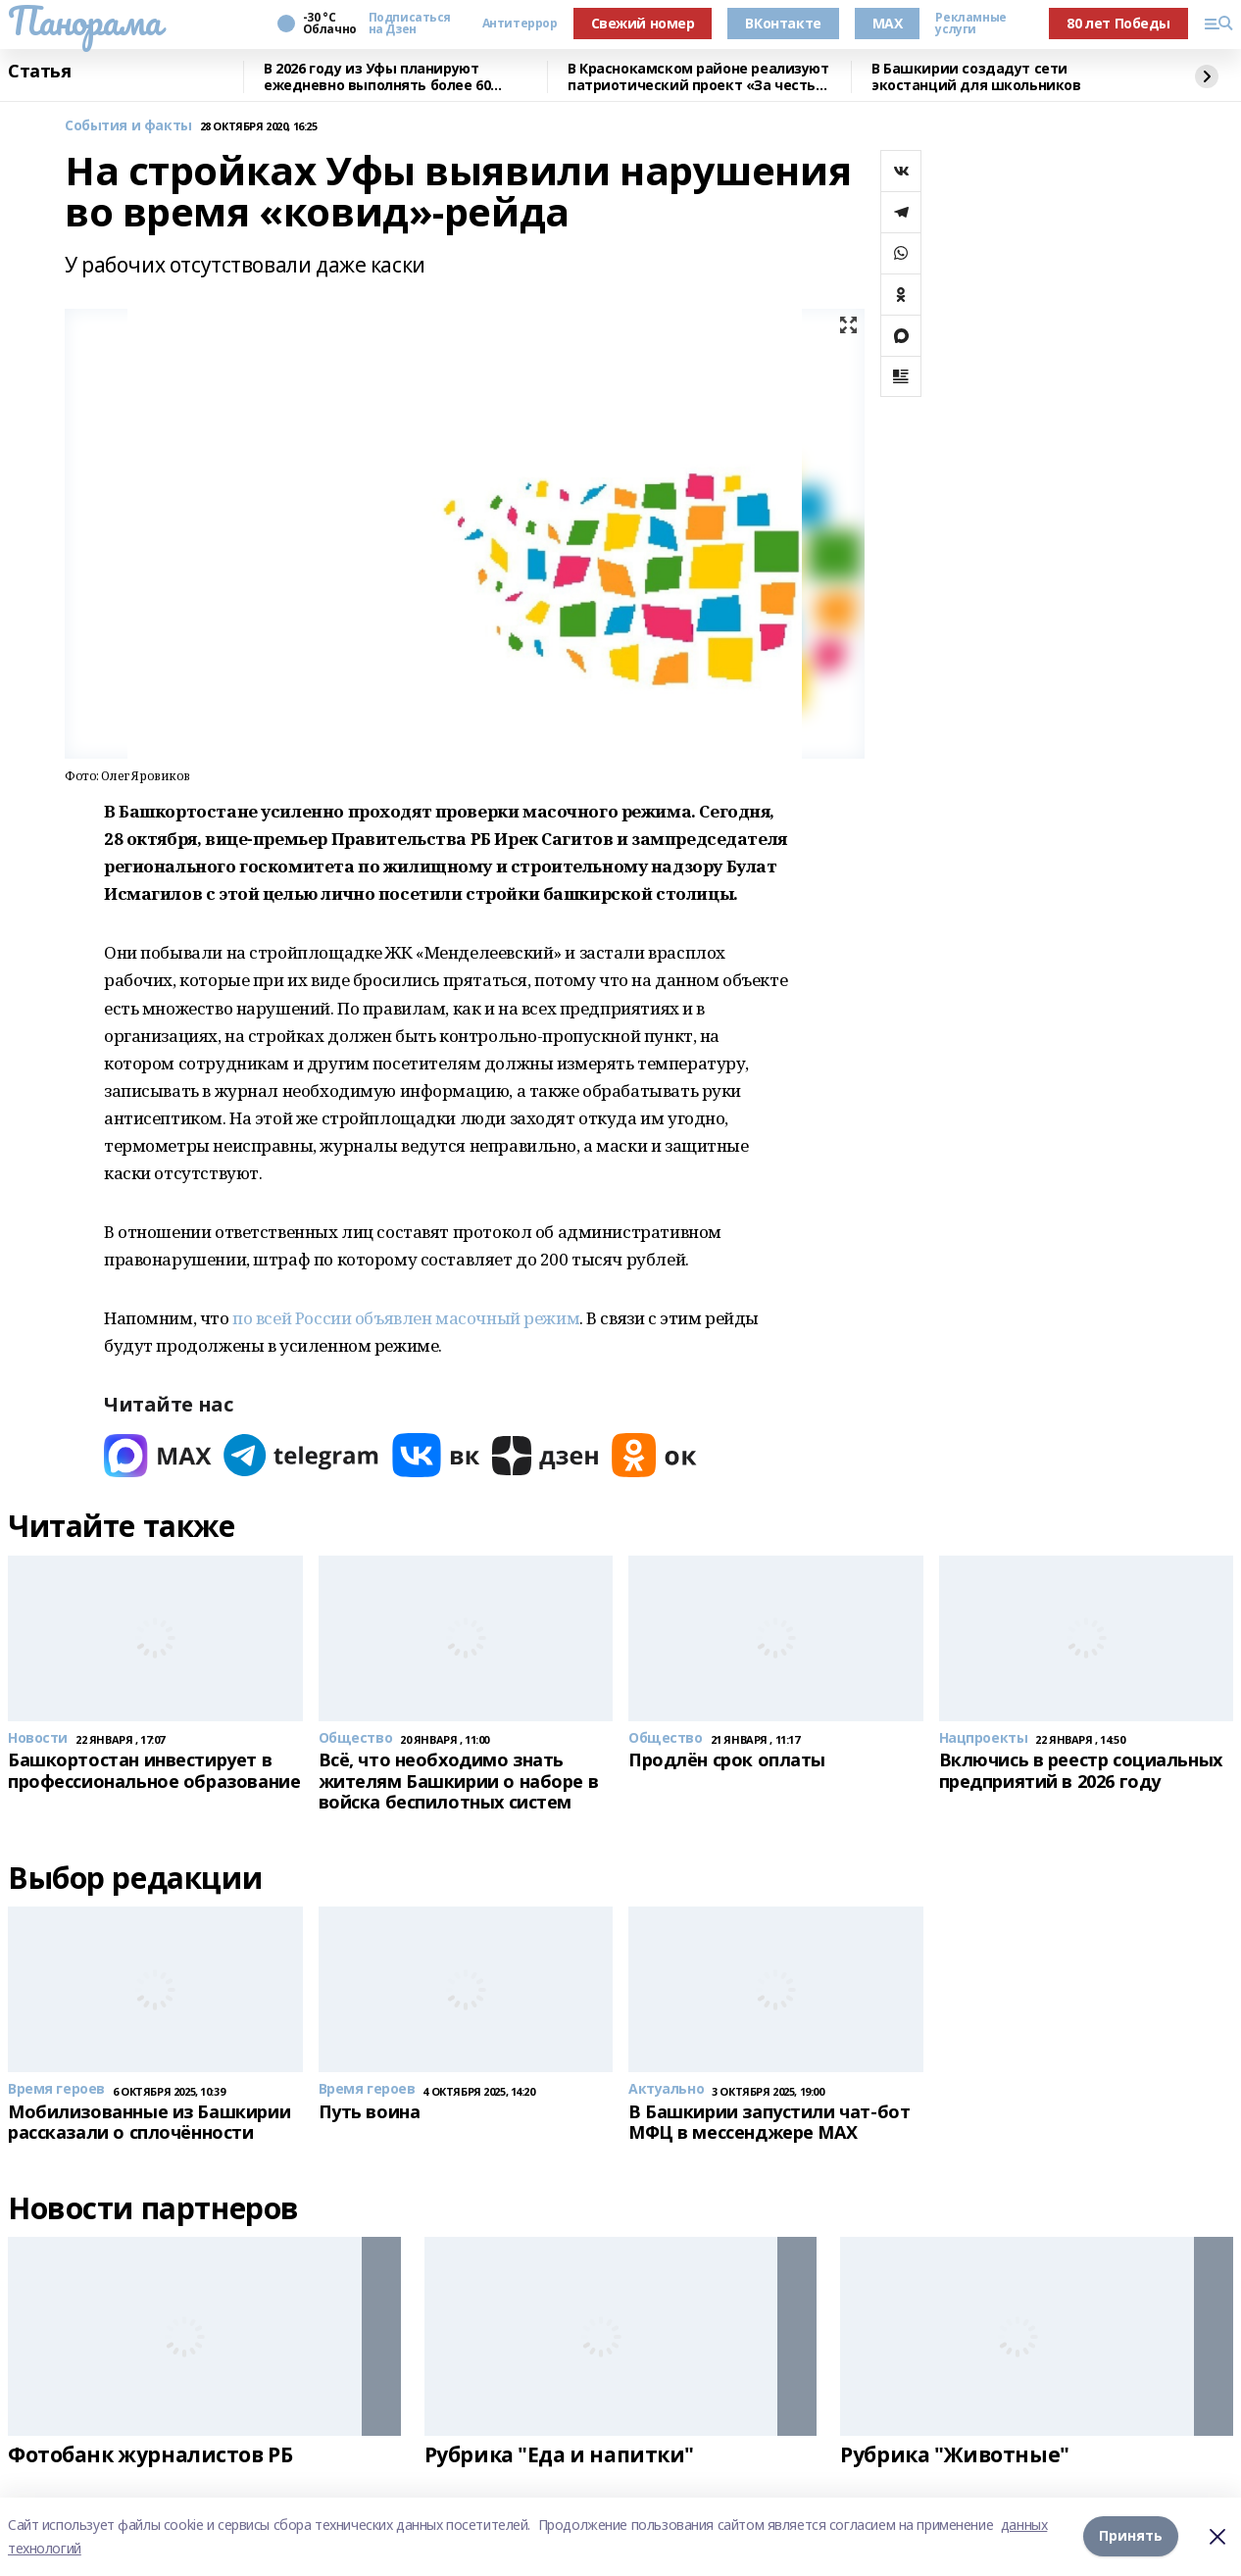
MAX (887, 23)
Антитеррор (520, 23)
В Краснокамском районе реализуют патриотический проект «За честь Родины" (698, 77)
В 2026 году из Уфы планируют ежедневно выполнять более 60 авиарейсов (377, 77)
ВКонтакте (782, 23)
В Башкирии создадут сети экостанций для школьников (976, 77)
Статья (39, 71)
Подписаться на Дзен (410, 23)
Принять (1131, 2536)
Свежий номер (643, 23)
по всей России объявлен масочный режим (405, 1318)
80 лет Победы (1118, 23)
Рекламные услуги (970, 23)
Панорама (85, 20)
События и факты (128, 126)
